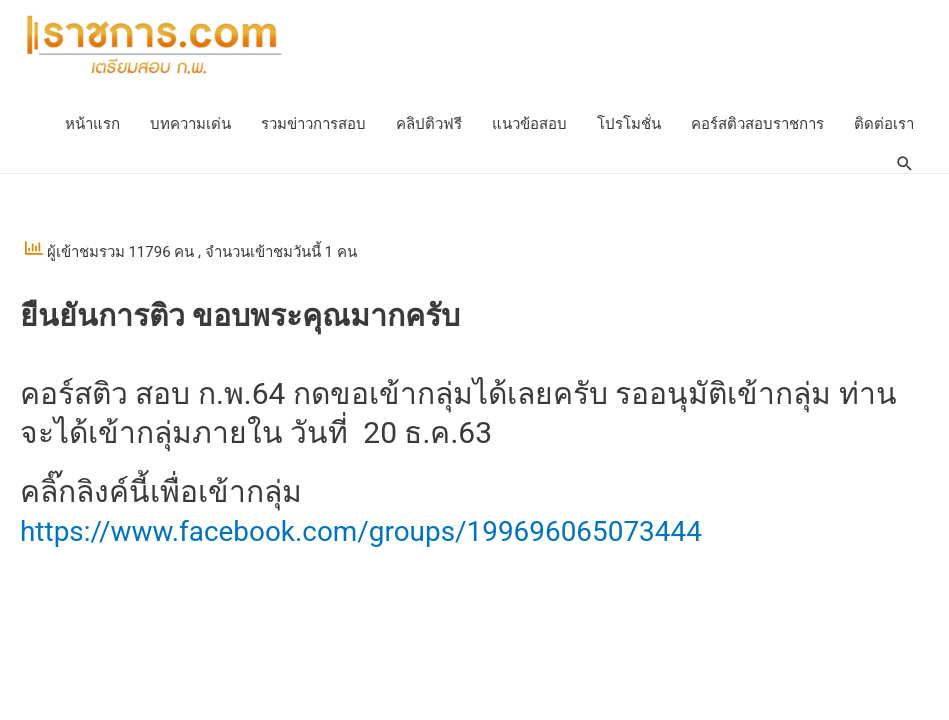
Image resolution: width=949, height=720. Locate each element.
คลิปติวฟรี (429, 125)
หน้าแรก (92, 125)
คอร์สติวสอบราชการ (757, 125)
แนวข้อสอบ (529, 125)
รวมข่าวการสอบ (313, 125)
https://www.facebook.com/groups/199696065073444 (386, 531)
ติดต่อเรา (884, 125)
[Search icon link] (904, 165)
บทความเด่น (190, 125)
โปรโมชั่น (629, 125)
